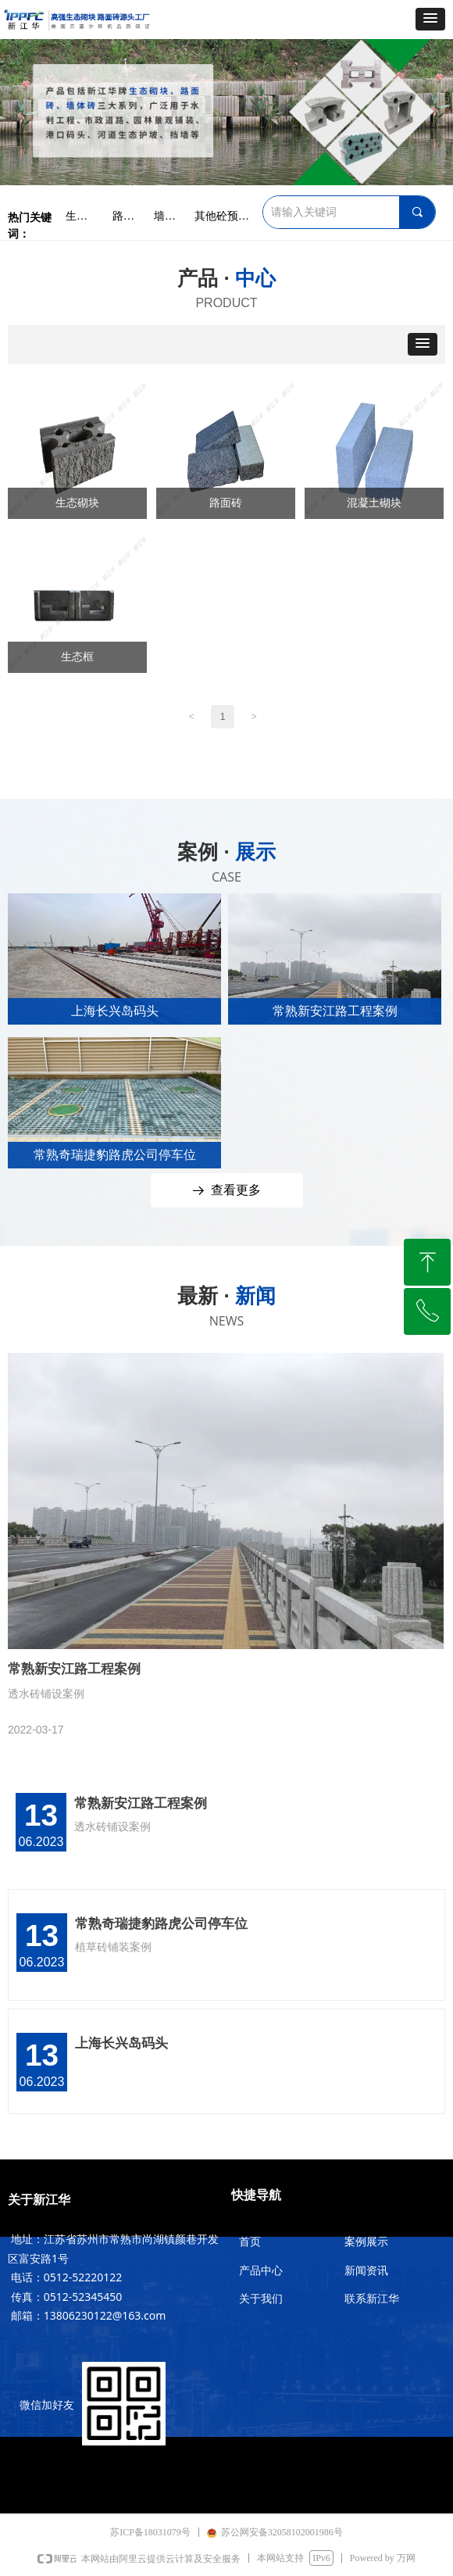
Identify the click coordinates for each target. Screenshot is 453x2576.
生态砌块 (77, 503)
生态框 (77, 657)
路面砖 (225, 503)
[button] (430, 19)
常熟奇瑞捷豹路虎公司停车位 (161, 1923)
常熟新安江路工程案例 (140, 1803)
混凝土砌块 (374, 503)
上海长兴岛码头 (121, 2043)
